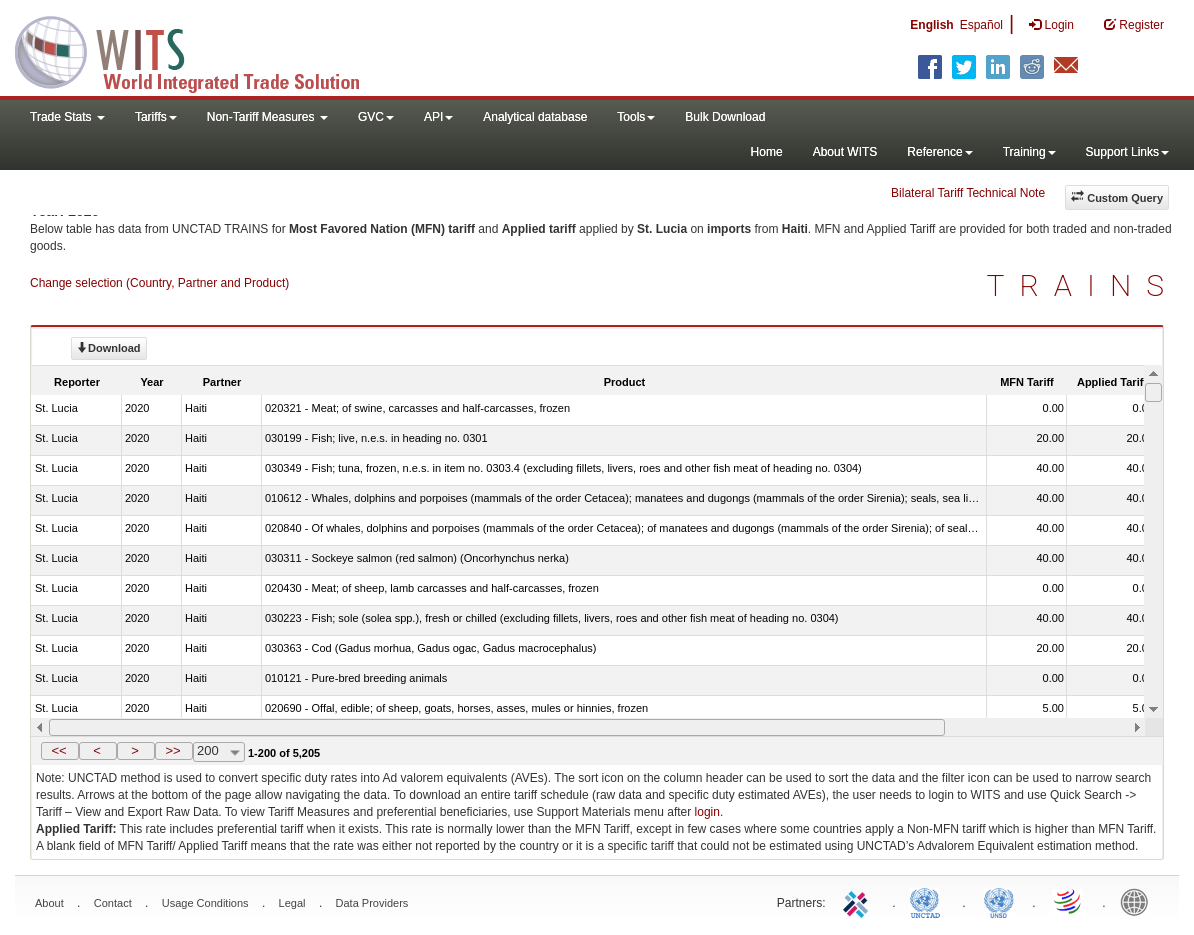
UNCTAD (929, 901)
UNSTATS (999, 901)
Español (981, 25)
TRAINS (1083, 285)
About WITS (845, 152)
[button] (60, 751)
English (931, 25)
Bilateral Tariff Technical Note (968, 193)
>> (172, 750)
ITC (859, 901)
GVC (376, 117)
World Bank (1139, 901)
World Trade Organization (1069, 901)
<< (58, 750)
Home (767, 152)
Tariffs (156, 117)
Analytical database (535, 117)
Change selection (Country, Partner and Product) (159, 283)
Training (1029, 152)
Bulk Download (725, 117)
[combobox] (219, 752)
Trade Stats (67, 117)
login (707, 812)
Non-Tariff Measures (267, 117)
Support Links (1127, 152)
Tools (636, 117)
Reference (939, 152)
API (438, 117)
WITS (200, 50)
